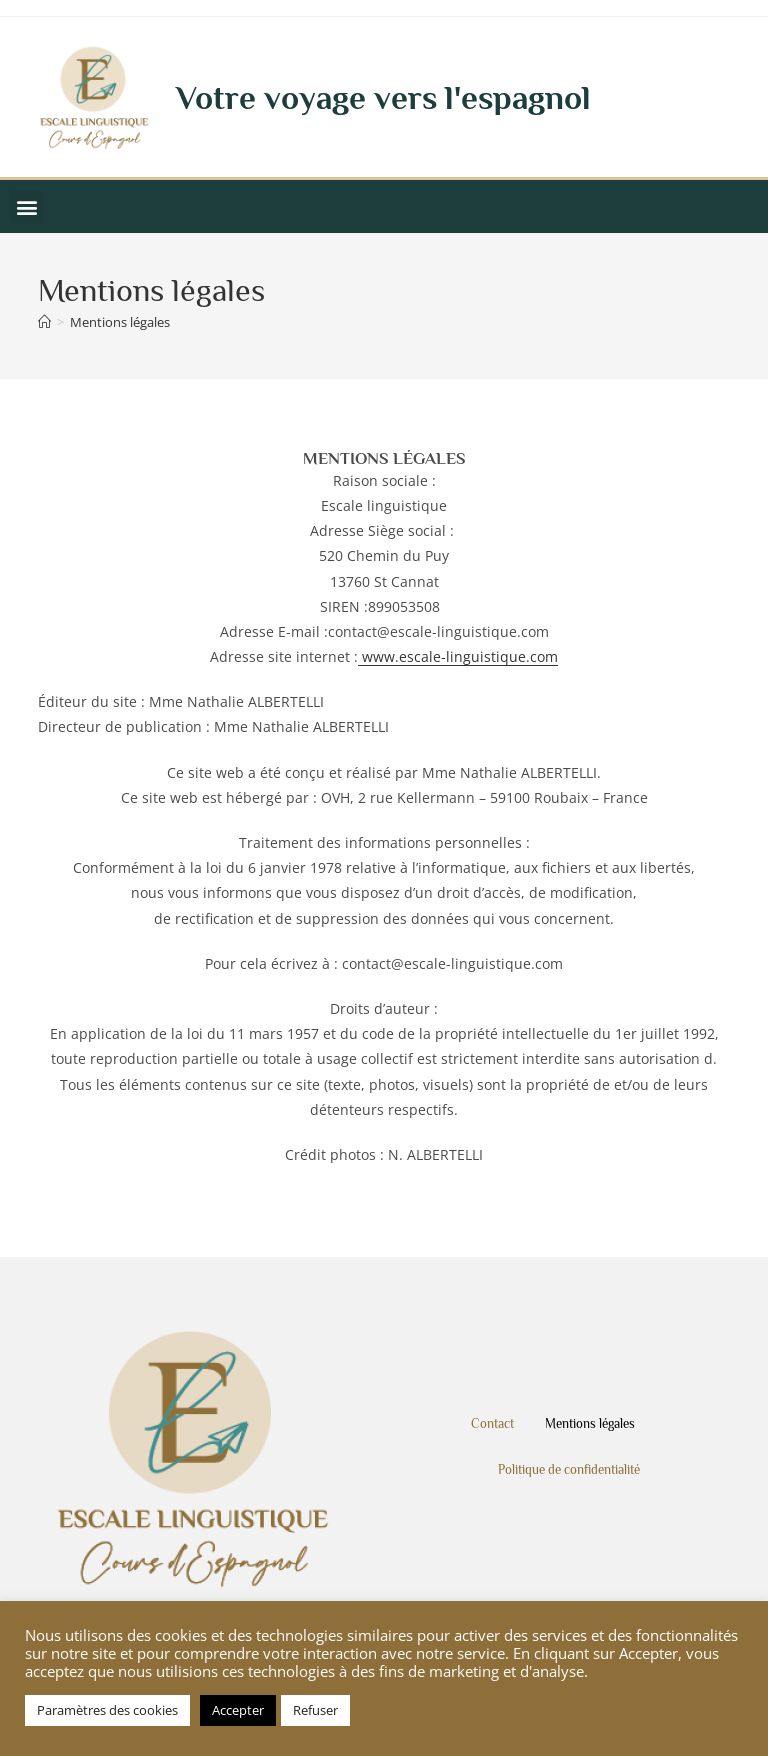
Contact (492, 1423)
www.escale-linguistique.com (458, 656)
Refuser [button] (315, 1710)
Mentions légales (120, 322)
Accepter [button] (238, 1710)
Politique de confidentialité (569, 1469)
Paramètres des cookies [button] (107, 1710)
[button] (26, 206)
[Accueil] (44, 322)
